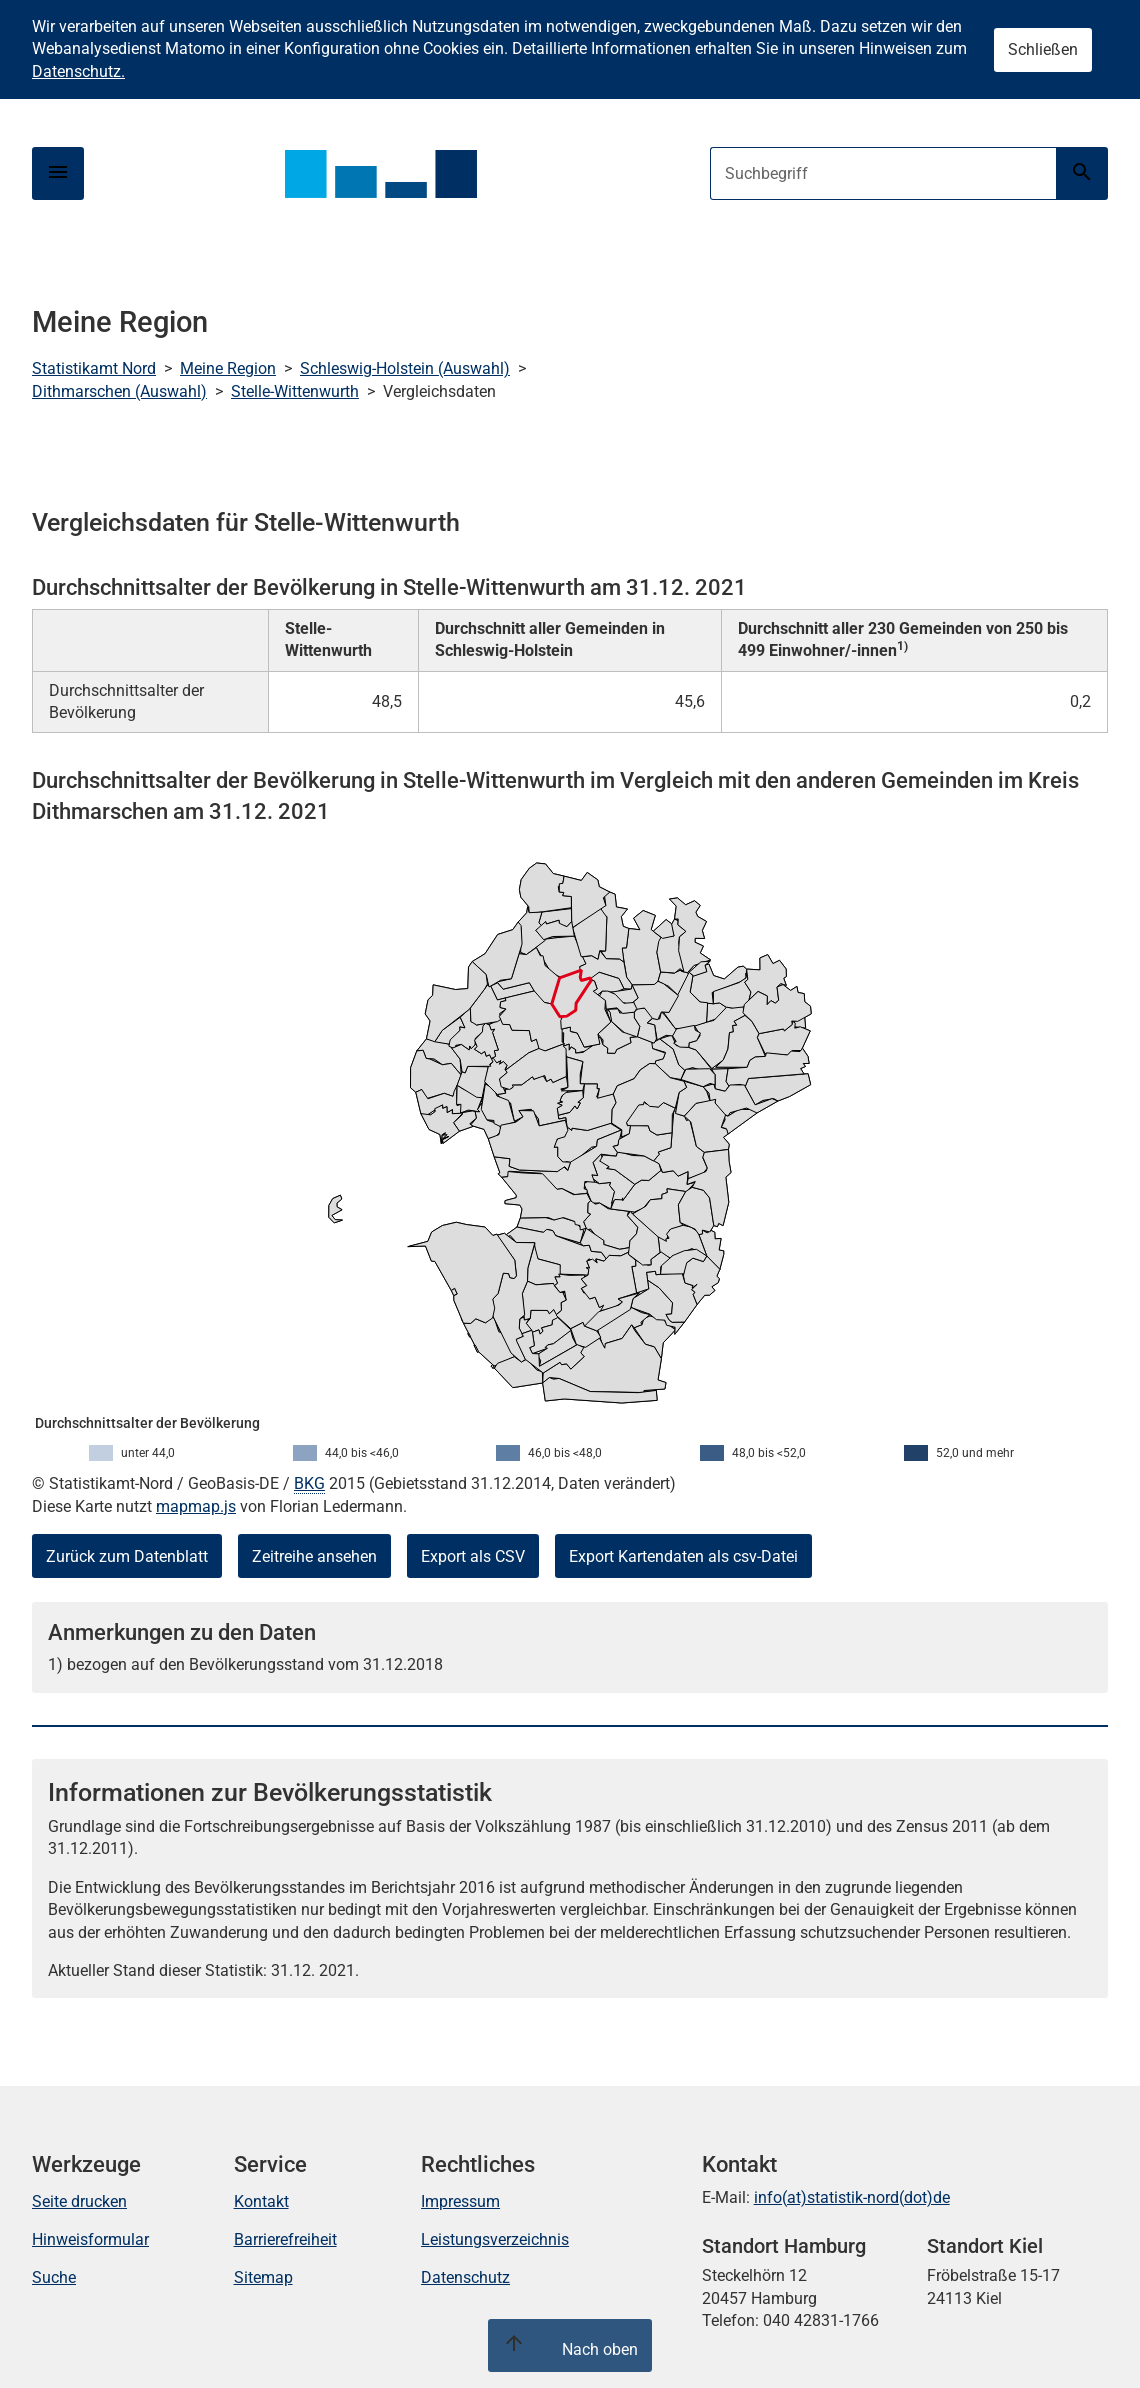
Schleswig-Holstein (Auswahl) (405, 368)
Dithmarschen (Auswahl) (119, 391)
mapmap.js (196, 1506)
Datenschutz (465, 2277)
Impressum (460, 2201)
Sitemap (263, 2277)
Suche (54, 2277)
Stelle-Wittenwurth (295, 391)
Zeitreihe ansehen (314, 1556)
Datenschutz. (78, 71)
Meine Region (228, 368)
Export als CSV (473, 1556)
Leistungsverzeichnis (495, 2239)
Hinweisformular (90, 2239)
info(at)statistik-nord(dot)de (852, 2197)
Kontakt (261, 2201)
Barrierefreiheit (285, 2239)
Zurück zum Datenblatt (127, 1556)
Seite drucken (79, 2201)
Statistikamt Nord (94, 368)
